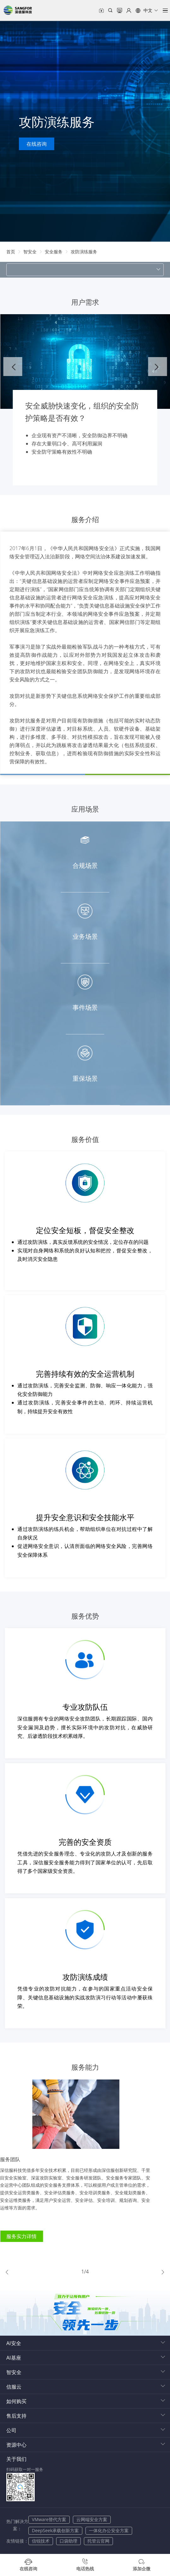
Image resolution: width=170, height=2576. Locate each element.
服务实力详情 (28, 2236)
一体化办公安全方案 (109, 2523)
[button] (147, 10)
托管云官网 (98, 2533)
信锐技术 (41, 2533)
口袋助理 (68, 2533)
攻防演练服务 (84, 252)
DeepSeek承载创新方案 (55, 2523)
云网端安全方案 (91, 2512)
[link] (10, 252)
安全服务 (53, 252)
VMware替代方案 (49, 2512)
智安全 (30, 252)
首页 (10, 252)
